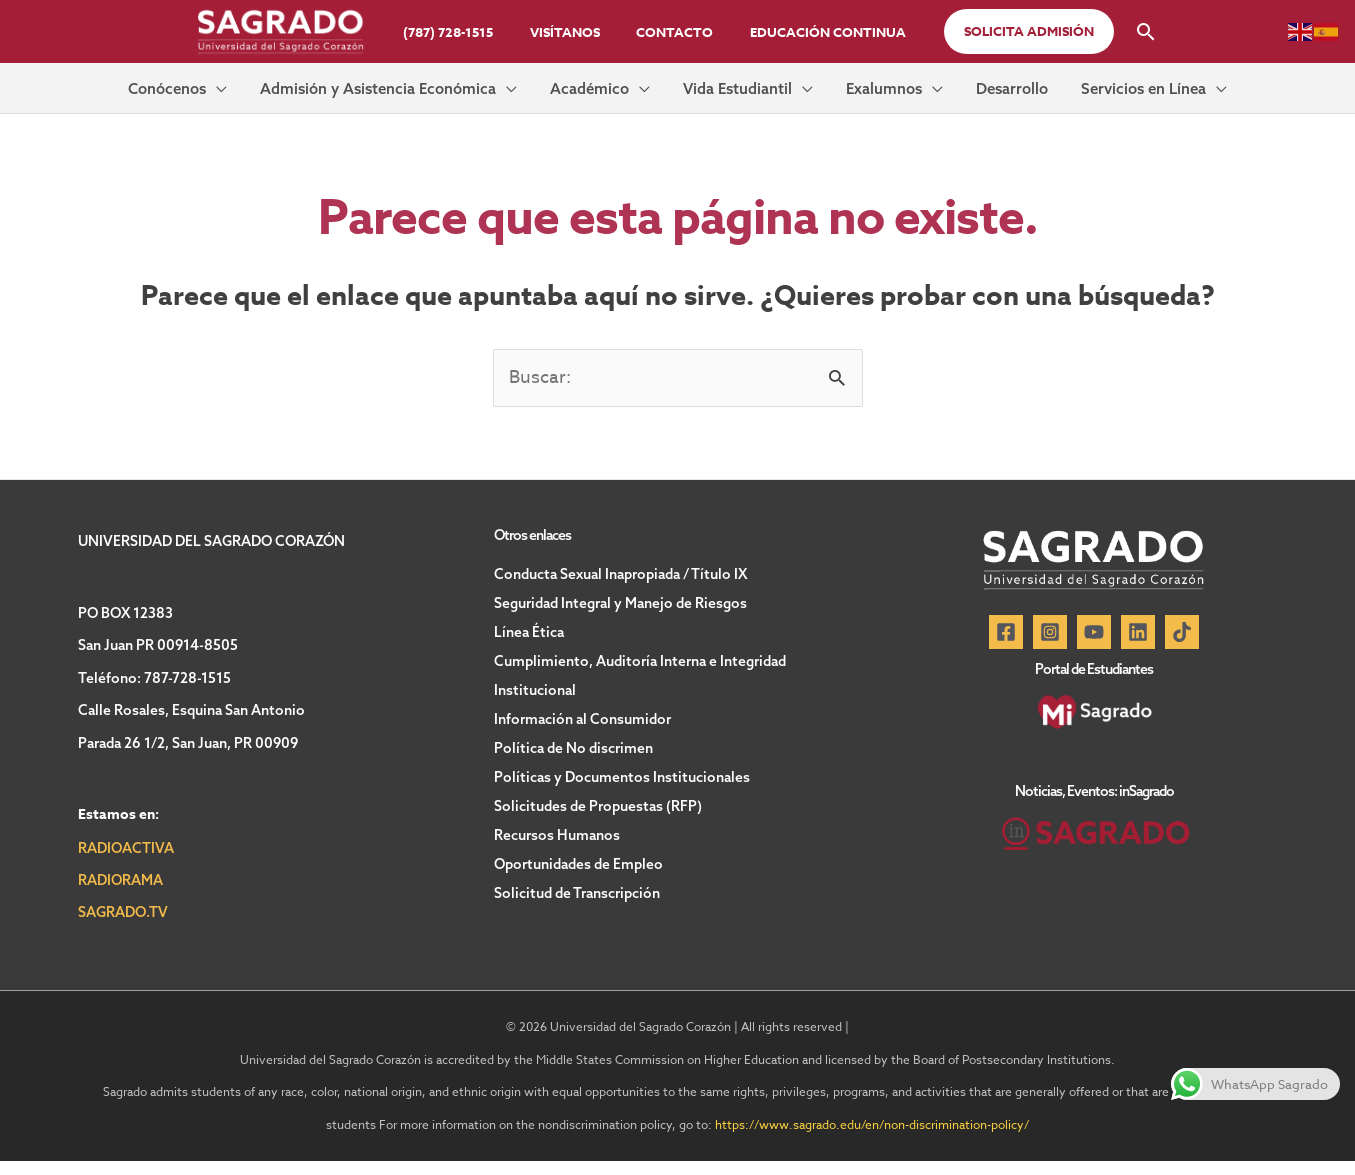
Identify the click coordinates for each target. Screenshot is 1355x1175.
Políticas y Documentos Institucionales (622, 784)
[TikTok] (1182, 646)
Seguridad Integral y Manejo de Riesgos (620, 616)
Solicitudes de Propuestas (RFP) (598, 812)
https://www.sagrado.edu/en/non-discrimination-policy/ (872, 1137)
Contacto (669, 32)
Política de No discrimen (573, 756)
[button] (1008, 31)
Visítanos (570, 32)
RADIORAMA (120, 893)
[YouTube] (1094, 646)
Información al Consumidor (582, 728)
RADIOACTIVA (126, 861)
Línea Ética (529, 644)
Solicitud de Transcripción (577, 896)
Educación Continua (812, 32)
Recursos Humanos (557, 840)
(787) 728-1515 (464, 32)
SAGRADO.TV (123, 926)
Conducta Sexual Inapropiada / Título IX (620, 588)
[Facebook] (1006, 646)
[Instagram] (1050, 646)
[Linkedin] (1138, 646)
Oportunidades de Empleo (578, 868)
